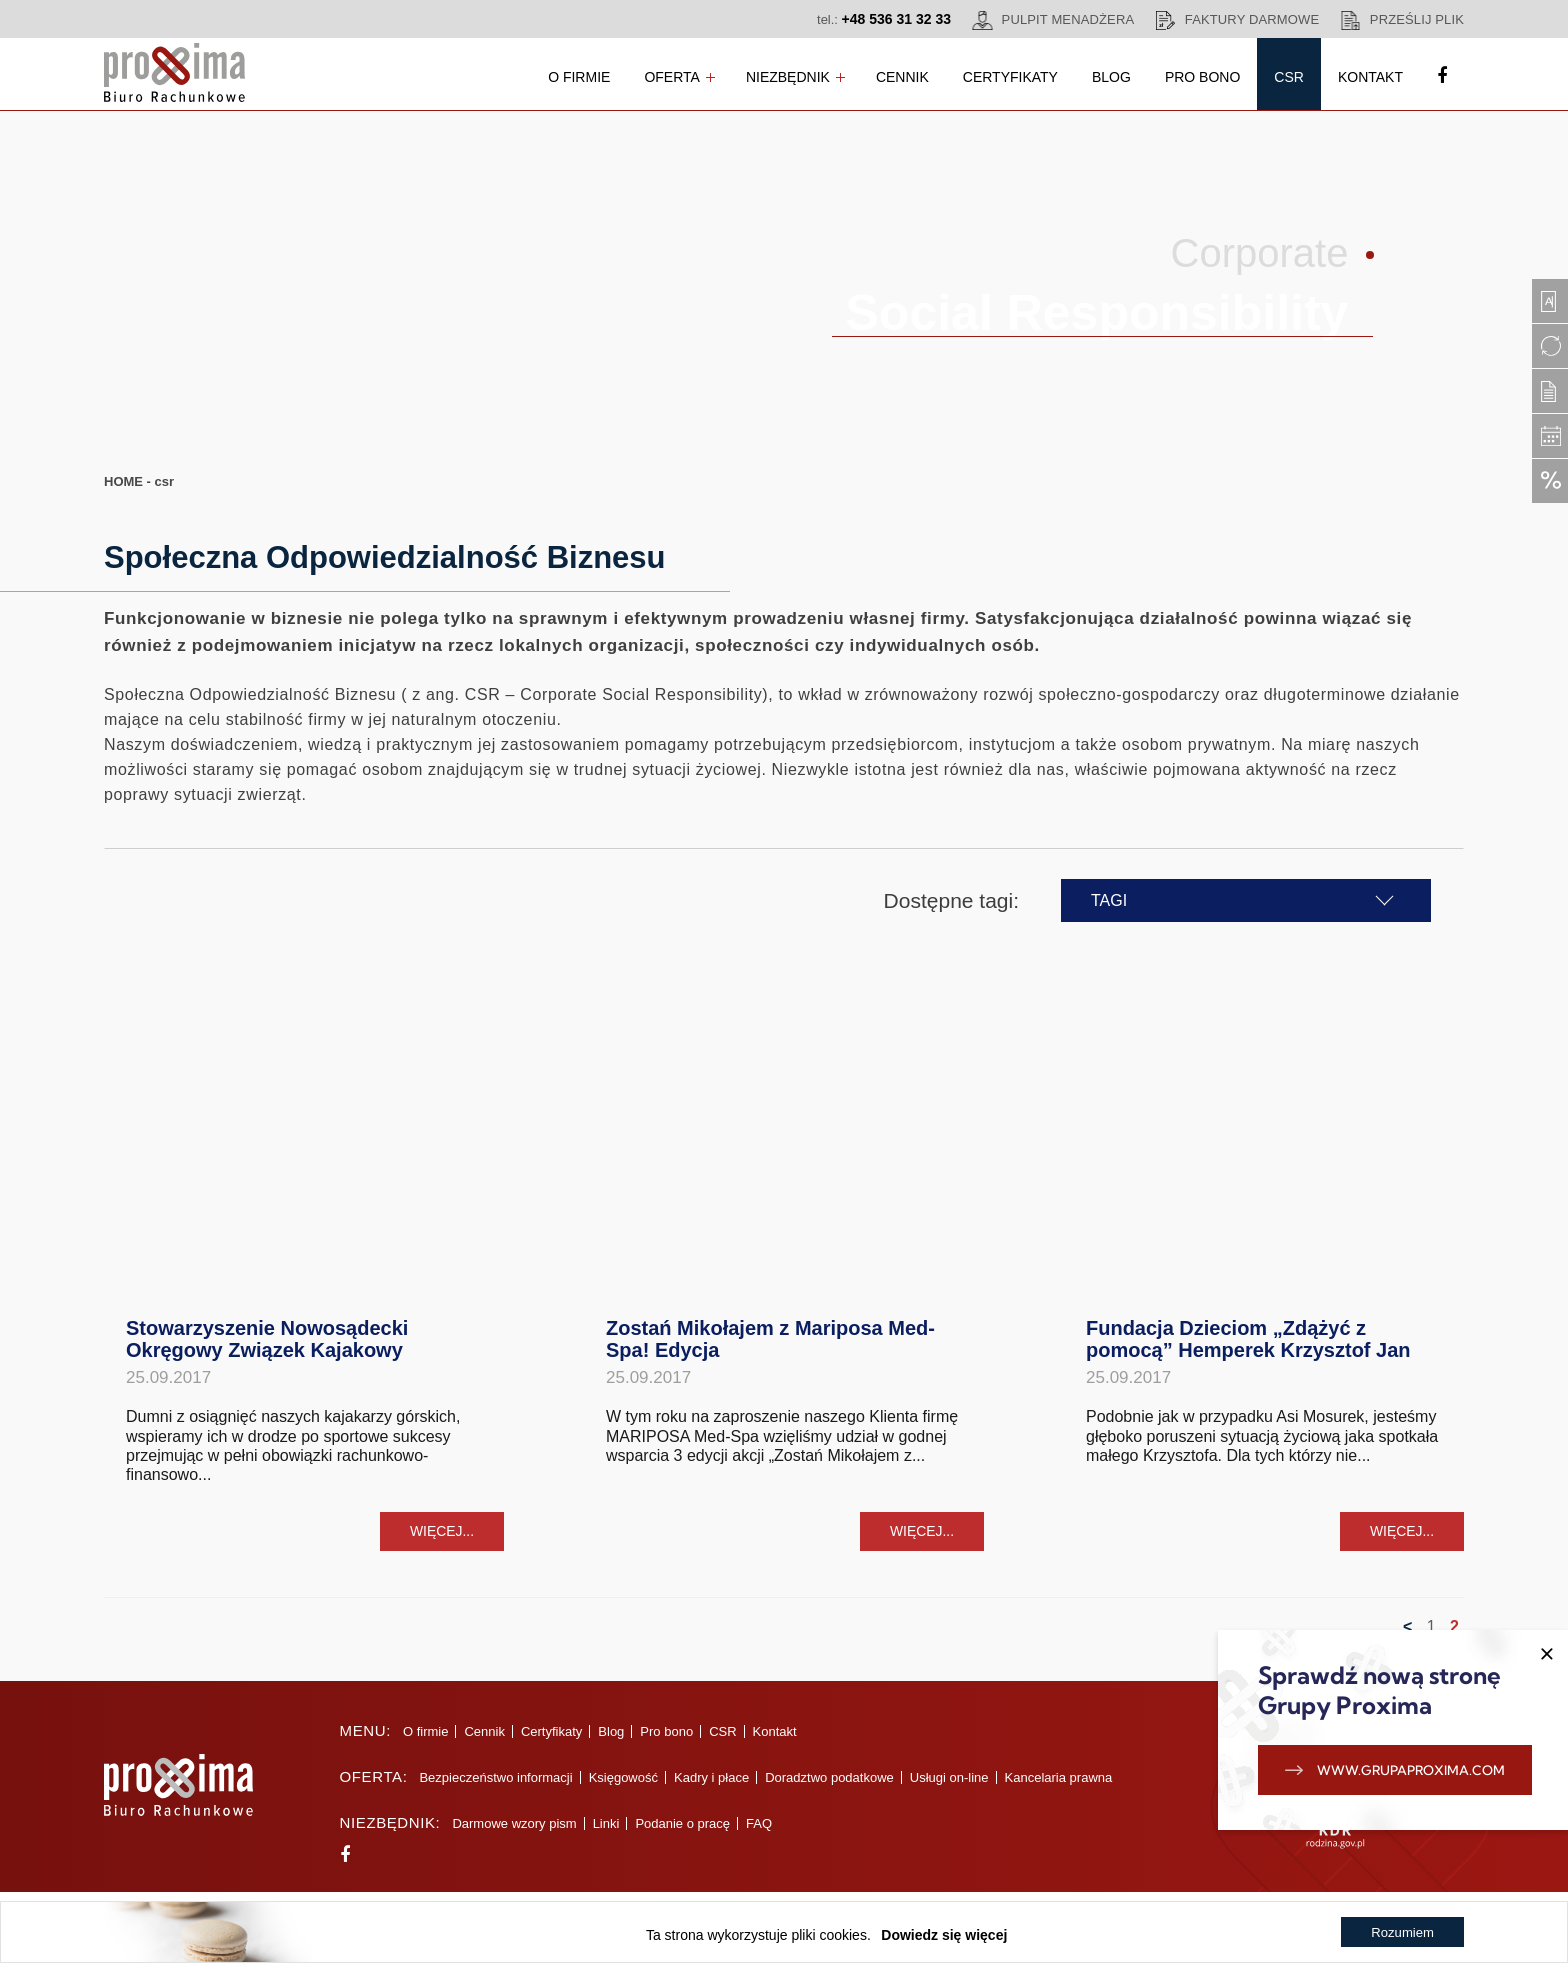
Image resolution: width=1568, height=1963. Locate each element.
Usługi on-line (945, 1787)
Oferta (672, 77)
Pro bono (1202, 77)
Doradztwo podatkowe (826, 1787)
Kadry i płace (707, 1787)
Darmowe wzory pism (511, 1833)
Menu (359, 1740)
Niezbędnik (788, 77)
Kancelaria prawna (1055, 1787)
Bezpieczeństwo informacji (492, 1787)
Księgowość (619, 1787)
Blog (1111, 77)
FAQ (756, 1833)
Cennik (902, 77)
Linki (602, 1833)
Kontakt (1370, 77)
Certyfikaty (1010, 77)
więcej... (441, 1540)
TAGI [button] (1193, 900)
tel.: (884, 19)
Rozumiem (1401, 1934)
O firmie (579, 77)
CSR (1289, 77)
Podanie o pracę (679, 1833)
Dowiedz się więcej (943, 1935)
